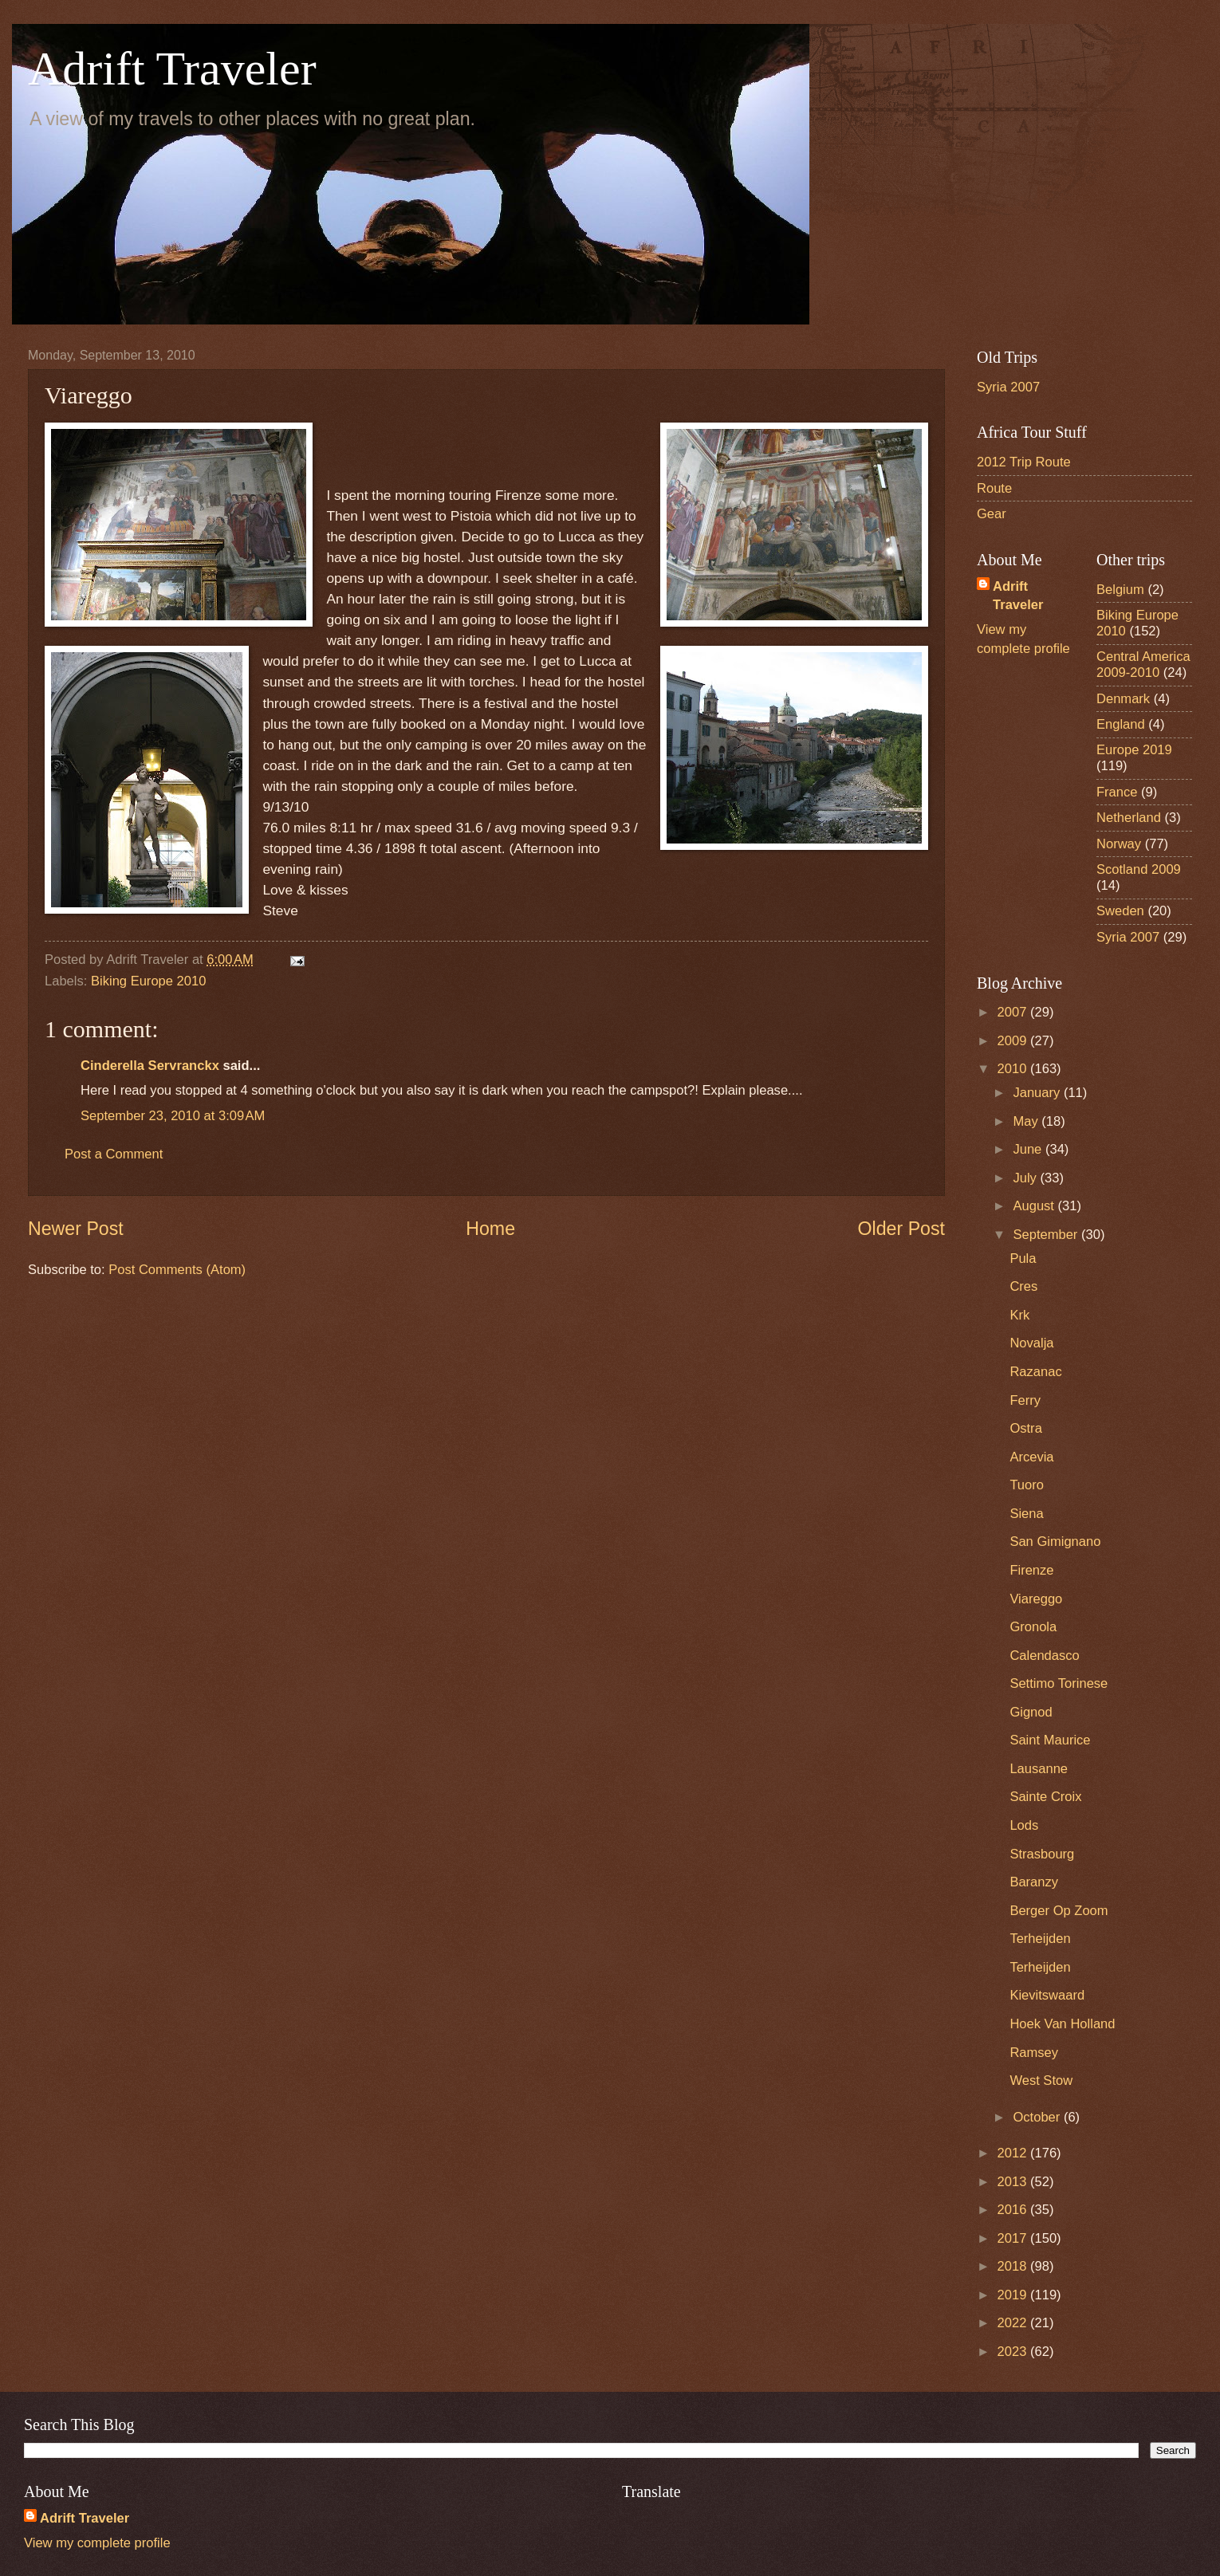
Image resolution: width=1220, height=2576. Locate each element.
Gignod (1030, 1712)
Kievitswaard (1046, 1995)
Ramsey (1033, 2052)
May (1027, 1121)
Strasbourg (1041, 1854)
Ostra (1025, 1428)
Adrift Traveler (172, 68)
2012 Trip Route (1024, 462)
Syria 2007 (1008, 387)
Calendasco (1044, 1655)
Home (490, 1228)
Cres (1023, 1286)
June (1029, 1149)
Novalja (1031, 1343)
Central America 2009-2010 (1143, 664)
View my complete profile (97, 2542)
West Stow (1040, 2080)
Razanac (1035, 1371)
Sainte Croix (1045, 1796)
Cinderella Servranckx (150, 1065)
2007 (1014, 1012)
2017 (1014, 2238)
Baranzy (1033, 1882)
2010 (1014, 1068)
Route (994, 488)
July (1026, 1178)
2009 (1014, 1040)
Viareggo (1035, 1599)
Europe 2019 (1134, 749)
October (1038, 2117)
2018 (1014, 2266)
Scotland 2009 (1138, 869)
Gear (991, 513)
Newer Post (76, 1228)
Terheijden (1039, 1938)
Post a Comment (114, 1154)
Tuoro (1026, 1485)
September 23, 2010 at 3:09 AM (173, 1115)
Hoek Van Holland (1062, 2023)
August (1035, 1205)
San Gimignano (1054, 1541)
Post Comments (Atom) (177, 1269)
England (1120, 724)
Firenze (1031, 1570)
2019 (1014, 2295)
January (1038, 1092)
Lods (1023, 1825)
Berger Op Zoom (1058, 1910)
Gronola (1033, 1626)
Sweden (1120, 910)
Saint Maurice (1049, 1740)
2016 (1014, 2209)
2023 (1014, 2351)
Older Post (901, 1228)
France (1117, 792)
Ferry (1025, 1400)
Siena (1026, 1513)
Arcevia (1031, 1457)
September (1047, 1234)
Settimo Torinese (1058, 1683)
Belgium (1120, 589)
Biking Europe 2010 (148, 981)
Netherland (1128, 817)
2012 (1014, 2153)
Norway (1118, 843)
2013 (1014, 2181)
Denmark (1123, 698)
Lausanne (1038, 1768)
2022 (1014, 2322)
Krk (1019, 1315)
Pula (1022, 1258)
